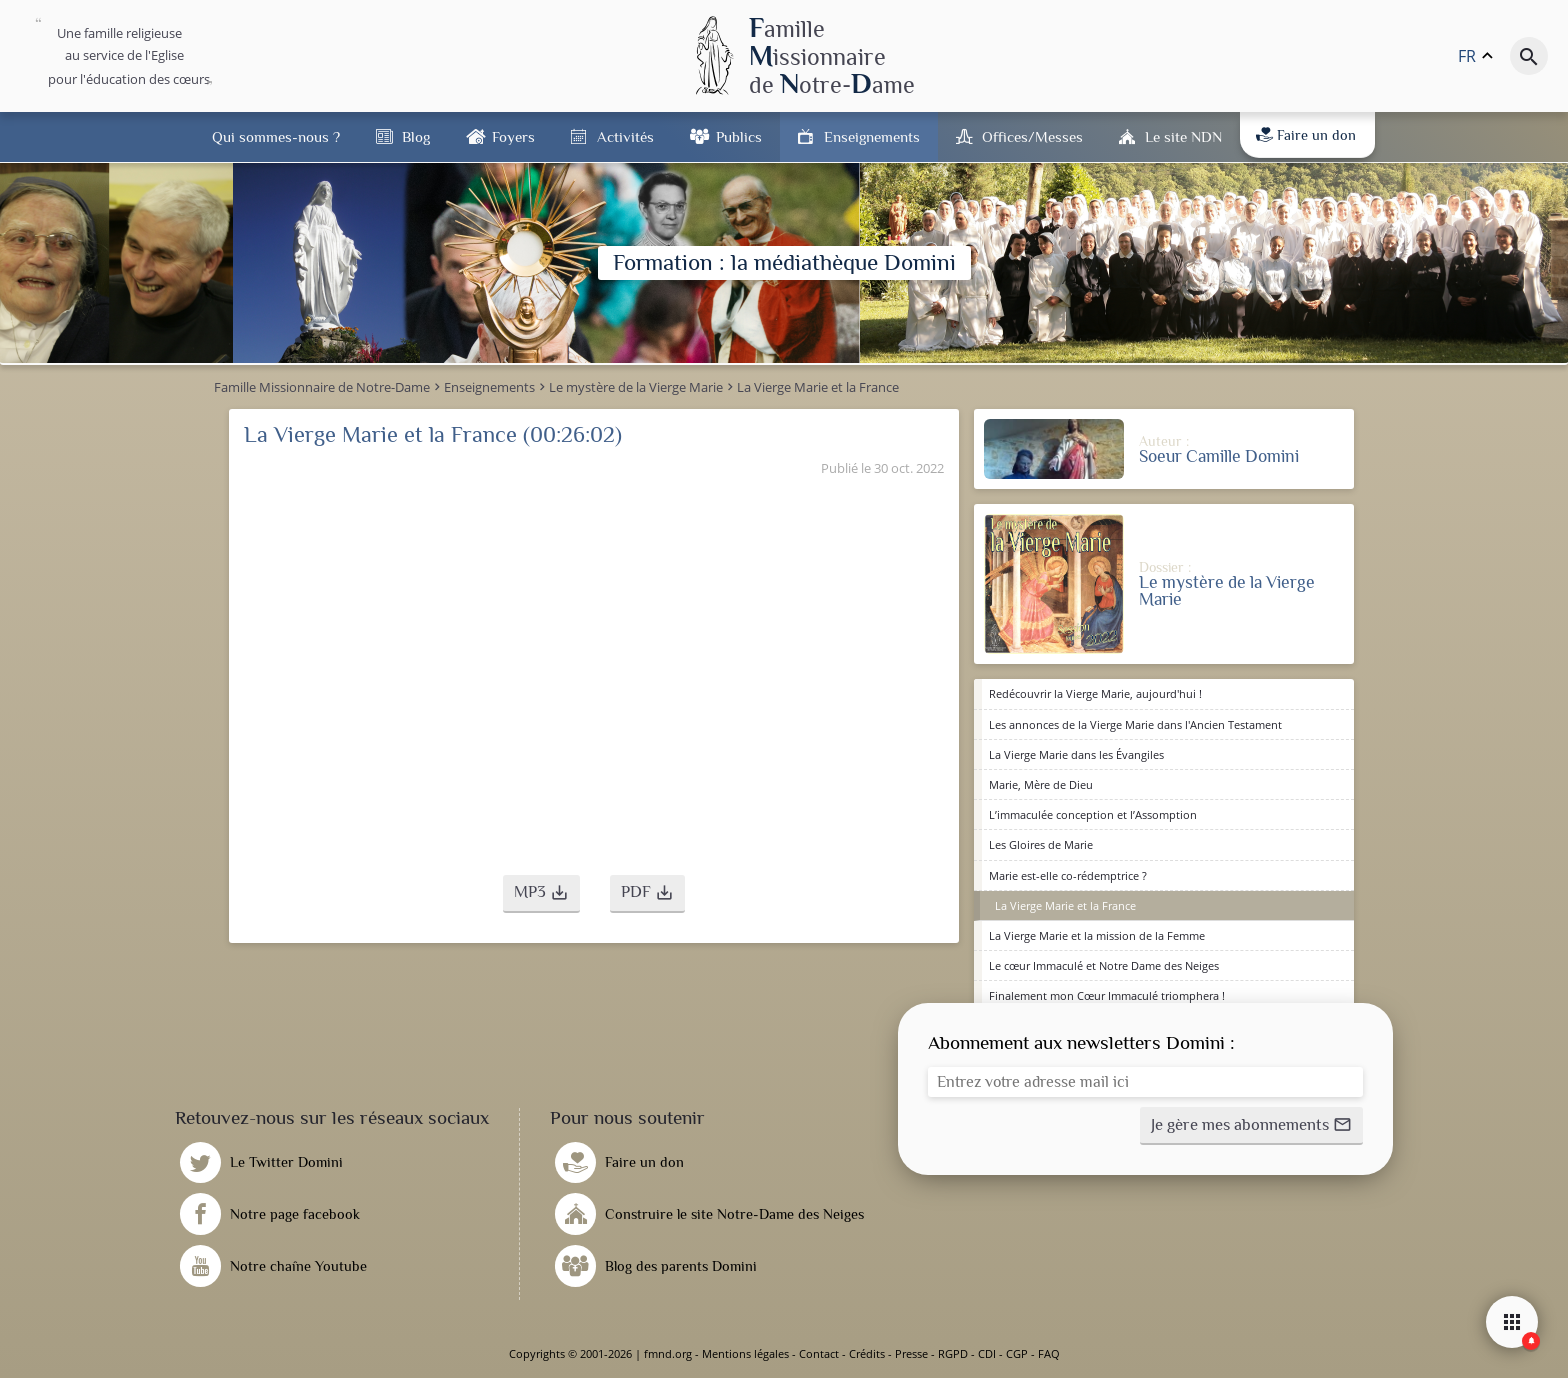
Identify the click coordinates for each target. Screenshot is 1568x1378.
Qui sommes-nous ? (276, 136)
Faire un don (1306, 135)
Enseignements (872, 136)
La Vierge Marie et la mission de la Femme (1097, 935)
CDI (987, 1353)
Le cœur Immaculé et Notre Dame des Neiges (1104, 965)
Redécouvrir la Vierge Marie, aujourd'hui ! (1095, 693)
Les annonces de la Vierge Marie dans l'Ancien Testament (1135, 724)
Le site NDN (1183, 136)
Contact (819, 1353)
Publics (739, 136)
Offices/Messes (1032, 136)
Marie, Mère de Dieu (1041, 784)
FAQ (1049, 1353)
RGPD (953, 1353)
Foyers (513, 136)
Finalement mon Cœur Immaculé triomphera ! (1107, 995)
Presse (911, 1353)
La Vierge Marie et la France (1065, 905)
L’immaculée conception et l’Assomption (1093, 814)
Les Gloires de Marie (1041, 844)
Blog (416, 136)
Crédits (867, 1353)
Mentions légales (745, 1353)
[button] (541, 894)
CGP (1017, 1353)
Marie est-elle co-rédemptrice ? (1068, 875)
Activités (625, 136)
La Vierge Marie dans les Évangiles (1076, 754)
